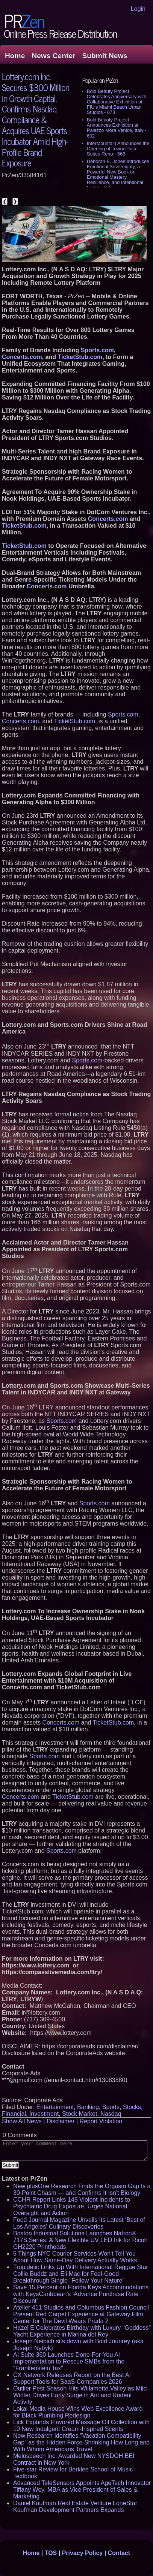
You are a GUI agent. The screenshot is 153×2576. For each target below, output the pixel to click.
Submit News (104, 56)
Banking (88, 2107)
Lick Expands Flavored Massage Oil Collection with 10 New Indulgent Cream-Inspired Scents (81, 2425)
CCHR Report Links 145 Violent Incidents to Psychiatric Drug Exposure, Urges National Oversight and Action (71, 2206)
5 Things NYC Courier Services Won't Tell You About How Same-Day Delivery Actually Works (75, 2256)
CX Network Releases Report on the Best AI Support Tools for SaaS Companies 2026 (72, 2378)
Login (138, 9)
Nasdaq (110, 2114)
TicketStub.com (74, 721)
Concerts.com (20, 721)
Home (15, 56)
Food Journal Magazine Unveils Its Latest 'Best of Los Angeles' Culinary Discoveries (79, 2223)
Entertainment (55, 2107)
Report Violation (101, 2121)
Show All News (22, 2121)
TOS (51, 2553)
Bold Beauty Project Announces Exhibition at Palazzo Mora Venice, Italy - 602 (117, 127)
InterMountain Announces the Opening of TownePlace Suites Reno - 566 (118, 149)
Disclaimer (61, 2121)
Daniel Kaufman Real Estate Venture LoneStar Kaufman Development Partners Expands (75, 2506)
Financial (14, 2114)
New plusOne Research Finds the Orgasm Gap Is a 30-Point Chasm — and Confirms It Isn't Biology (82, 2189)
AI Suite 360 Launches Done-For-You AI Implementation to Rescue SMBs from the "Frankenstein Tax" (68, 2361)
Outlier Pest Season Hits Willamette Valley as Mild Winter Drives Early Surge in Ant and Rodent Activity (80, 2395)
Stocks (132, 2107)
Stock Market (79, 2114)
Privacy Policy (82, 2553)
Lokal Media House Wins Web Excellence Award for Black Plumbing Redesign (77, 2412)
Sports (111, 2107)
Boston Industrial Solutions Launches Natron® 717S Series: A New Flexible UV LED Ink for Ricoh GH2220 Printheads (80, 2240)
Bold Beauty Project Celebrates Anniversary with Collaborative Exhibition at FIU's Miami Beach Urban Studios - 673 (117, 101)
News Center (53, 56)
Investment (44, 2114)
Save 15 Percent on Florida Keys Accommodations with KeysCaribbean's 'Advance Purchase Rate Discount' (80, 2294)
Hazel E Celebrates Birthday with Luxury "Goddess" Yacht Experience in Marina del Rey (82, 2331)
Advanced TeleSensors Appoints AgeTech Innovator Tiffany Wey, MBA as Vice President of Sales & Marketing (82, 2490)
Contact (119, 2553)
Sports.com (123, 714)
